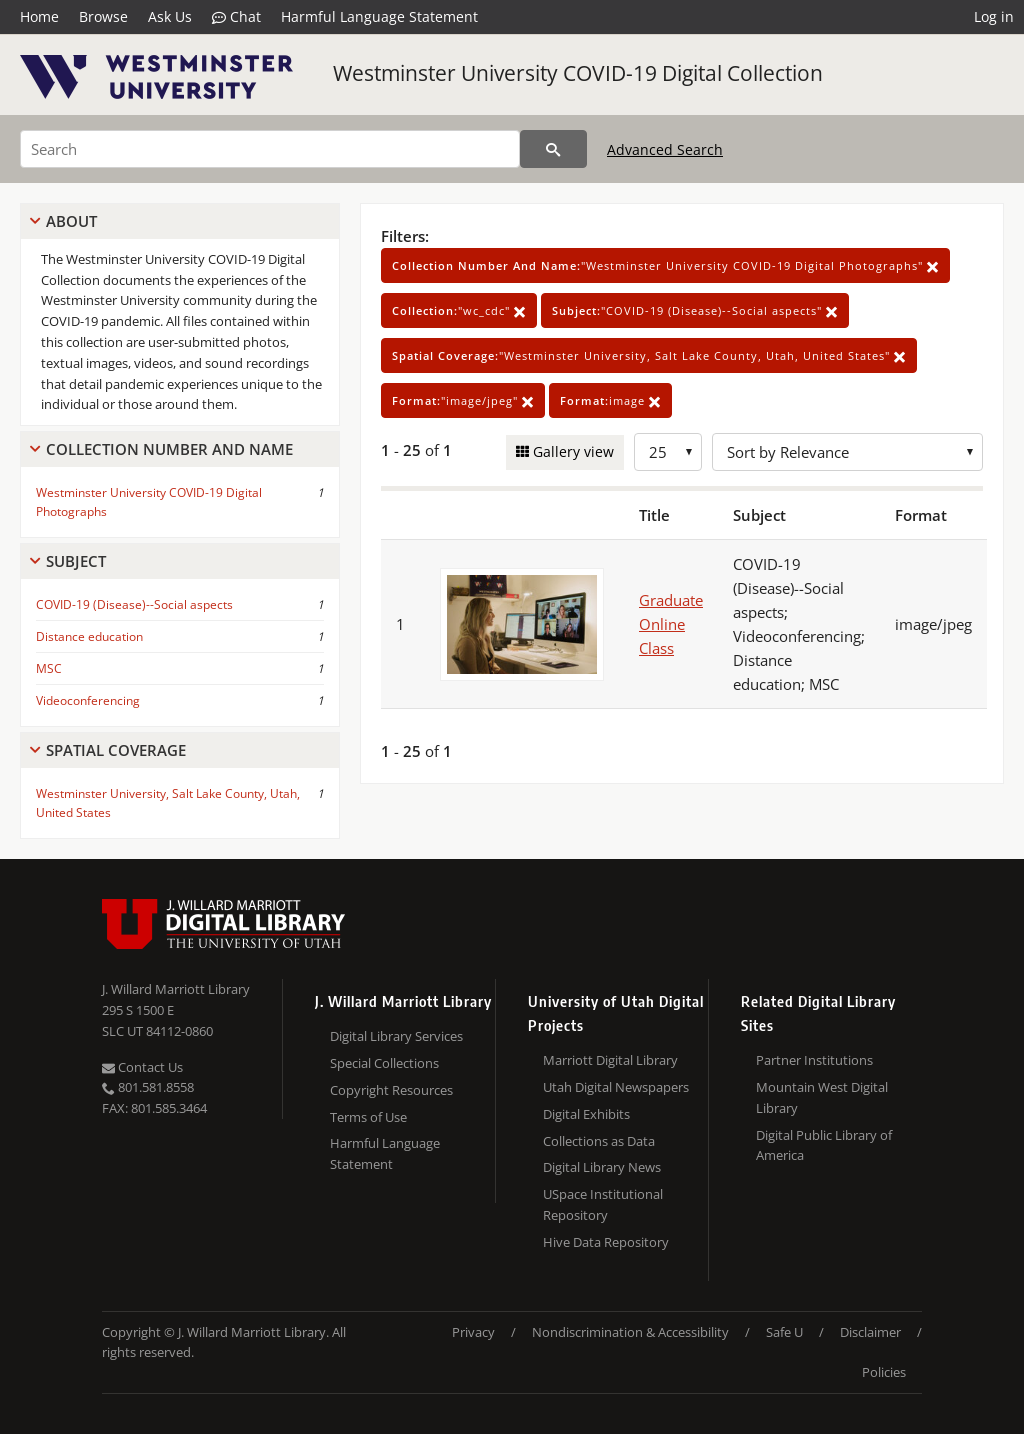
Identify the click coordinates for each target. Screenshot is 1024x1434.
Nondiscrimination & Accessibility (630, 1332)
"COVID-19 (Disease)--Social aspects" (695, 310)
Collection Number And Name (169, 449)
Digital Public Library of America (824, 1145)
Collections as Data (599, 1141)
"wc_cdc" (459, 310)
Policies (884, 1372)
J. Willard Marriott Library (176, 989)
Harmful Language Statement (379, 16)
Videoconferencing (88, 700)
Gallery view (571, 451)
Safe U (784, 1332)
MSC (49, 668)
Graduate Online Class (671, 624)
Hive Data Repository (606, 1242)
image (610, 400)
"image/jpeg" (463, 400)
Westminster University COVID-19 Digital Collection (578, 73)
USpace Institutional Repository (603, 1204)
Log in (994, 16)
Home (39, 16)
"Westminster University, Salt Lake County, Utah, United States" (649, 355)
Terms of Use (368, 1117)
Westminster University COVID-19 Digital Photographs (149, 502)
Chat (236, 17)
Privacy (473, 1332)
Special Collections (384, 1063)
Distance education (89, 636)
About (71, 221)
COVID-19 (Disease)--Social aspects (134, 604)
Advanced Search (665, 149)
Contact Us (142, 1067)
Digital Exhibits (586, 1114)
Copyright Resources (391, 1090)
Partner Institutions (814, 1060)
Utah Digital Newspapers (616, 1087)
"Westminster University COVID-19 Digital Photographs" (665, 265)
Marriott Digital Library (610, 1060)
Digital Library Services (396, 1036)
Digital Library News (602, 1167)
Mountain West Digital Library (822, 1097)
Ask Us (170, 16)
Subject (76, 561)
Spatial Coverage (116, 750)
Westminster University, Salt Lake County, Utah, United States (168, 803)
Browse (103, 16)
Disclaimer (870, 1332)
